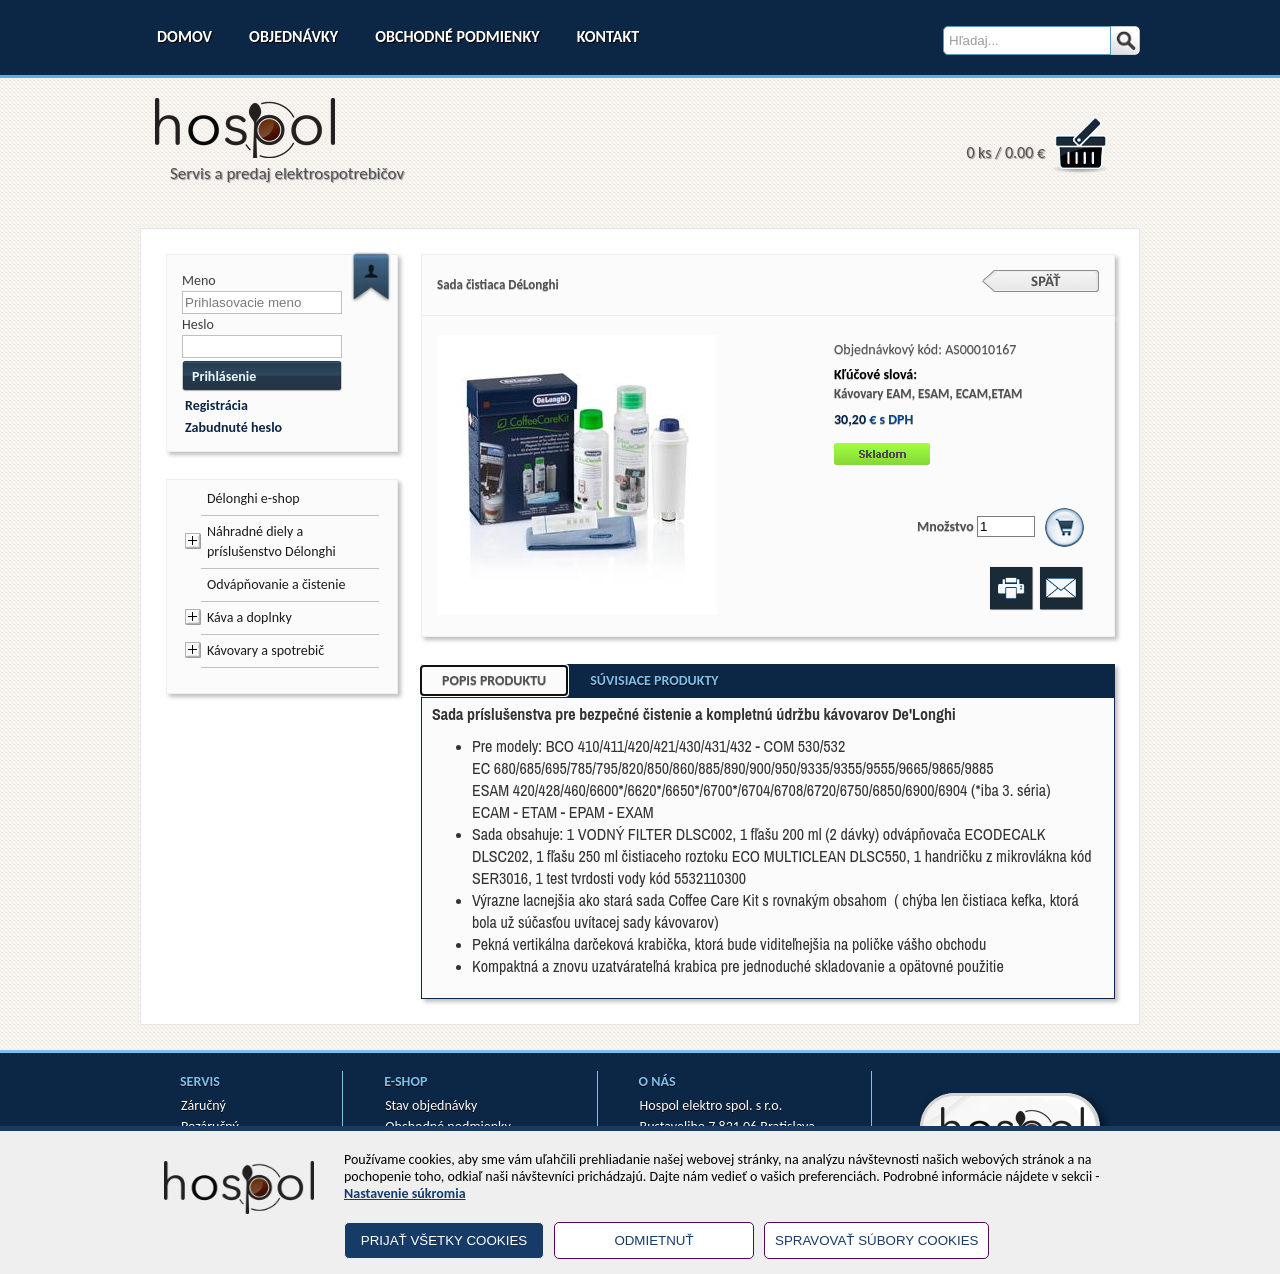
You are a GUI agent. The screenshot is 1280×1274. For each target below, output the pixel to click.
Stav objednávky (431, 1105)
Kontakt (608, 36)
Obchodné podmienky (457, 36)
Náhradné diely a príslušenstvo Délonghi (271, 541)
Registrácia (216, 405)
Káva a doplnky (249, 617)
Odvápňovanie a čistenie (276, 584)
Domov (184, 36)
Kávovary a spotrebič (265, 650)
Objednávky (293, 36)
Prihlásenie (224, 376)
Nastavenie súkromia (405, 1193)
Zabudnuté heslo (233, 427)
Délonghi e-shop (253, 498)
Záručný (203, 1105)
